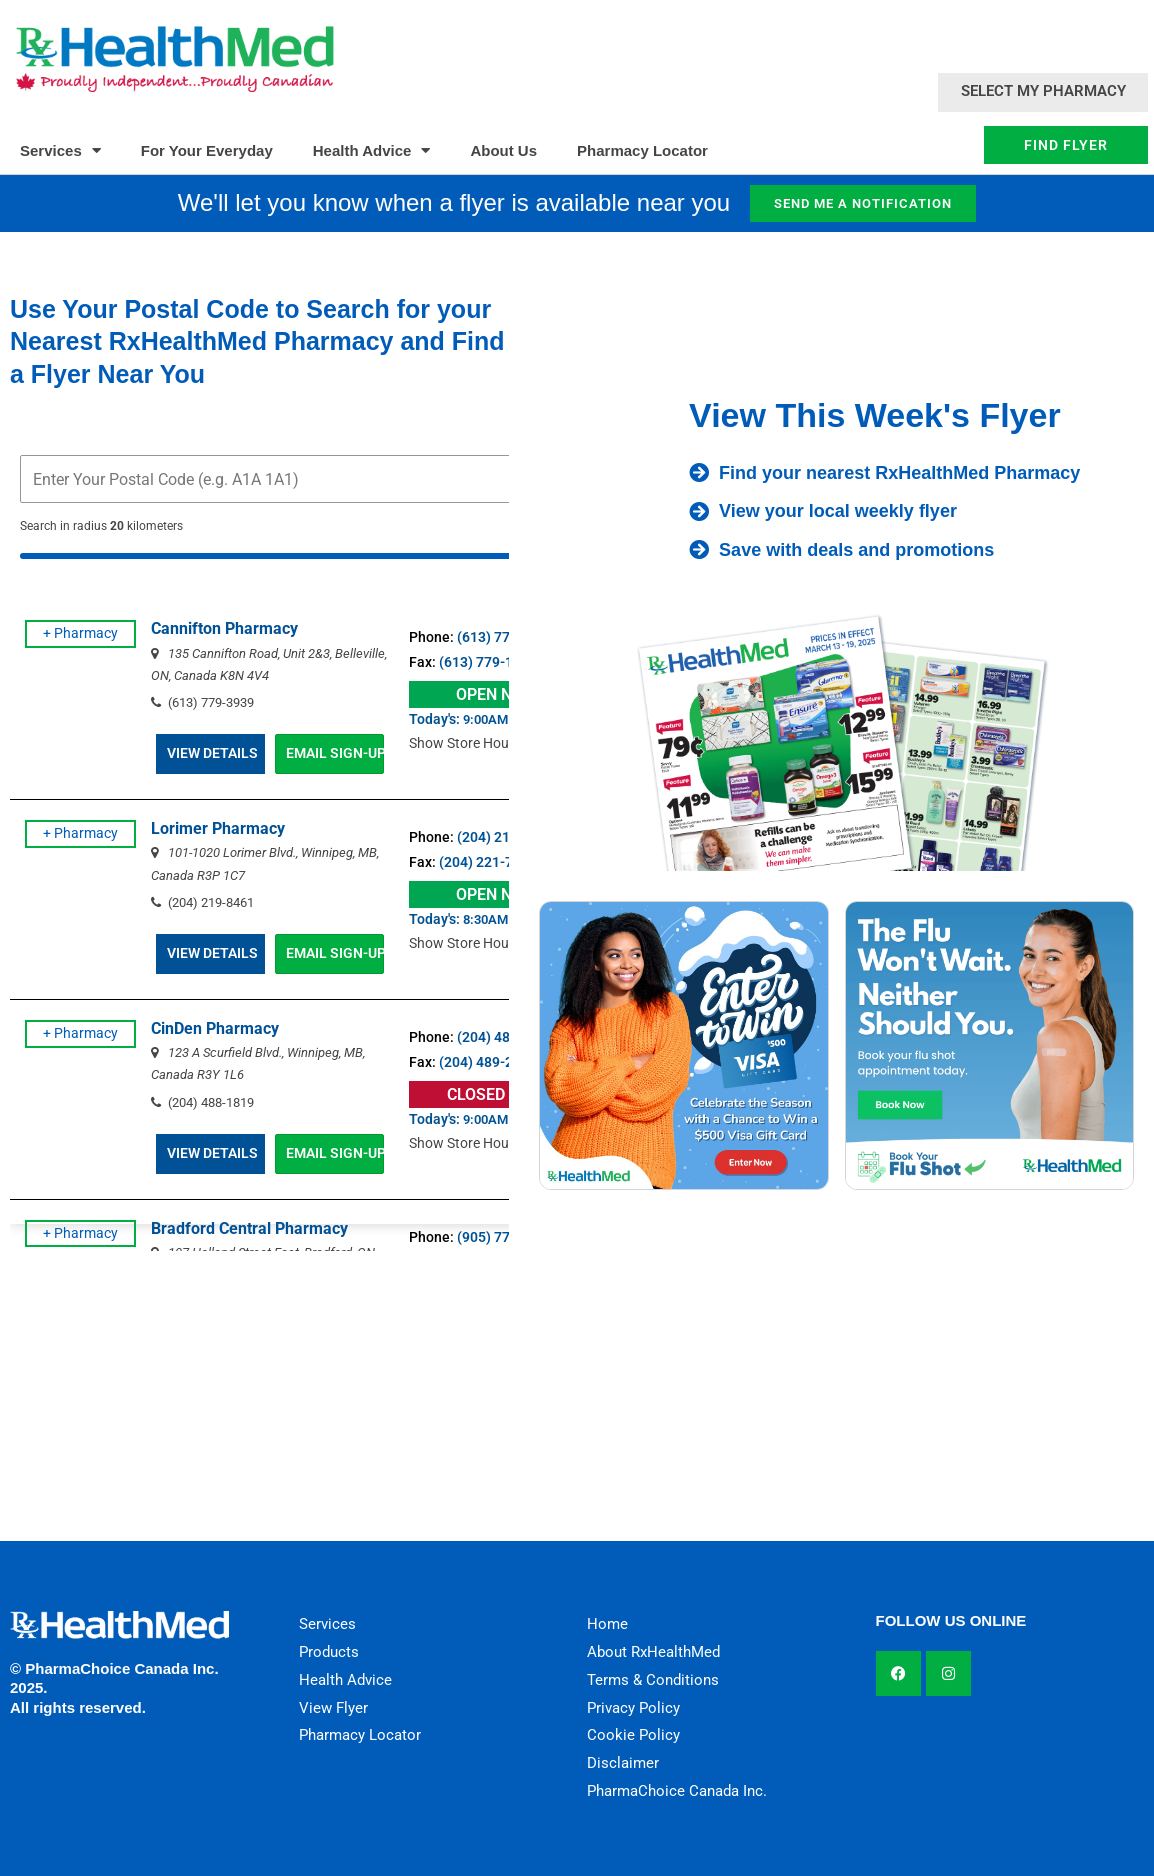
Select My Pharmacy (1043, 91)
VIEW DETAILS (229, 753)
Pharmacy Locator (642, 150)
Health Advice (372, 150)
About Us (503, 150)
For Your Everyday (207, 150)
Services (60, 150)
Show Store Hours (502, 743)
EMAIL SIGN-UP (361, 753)
